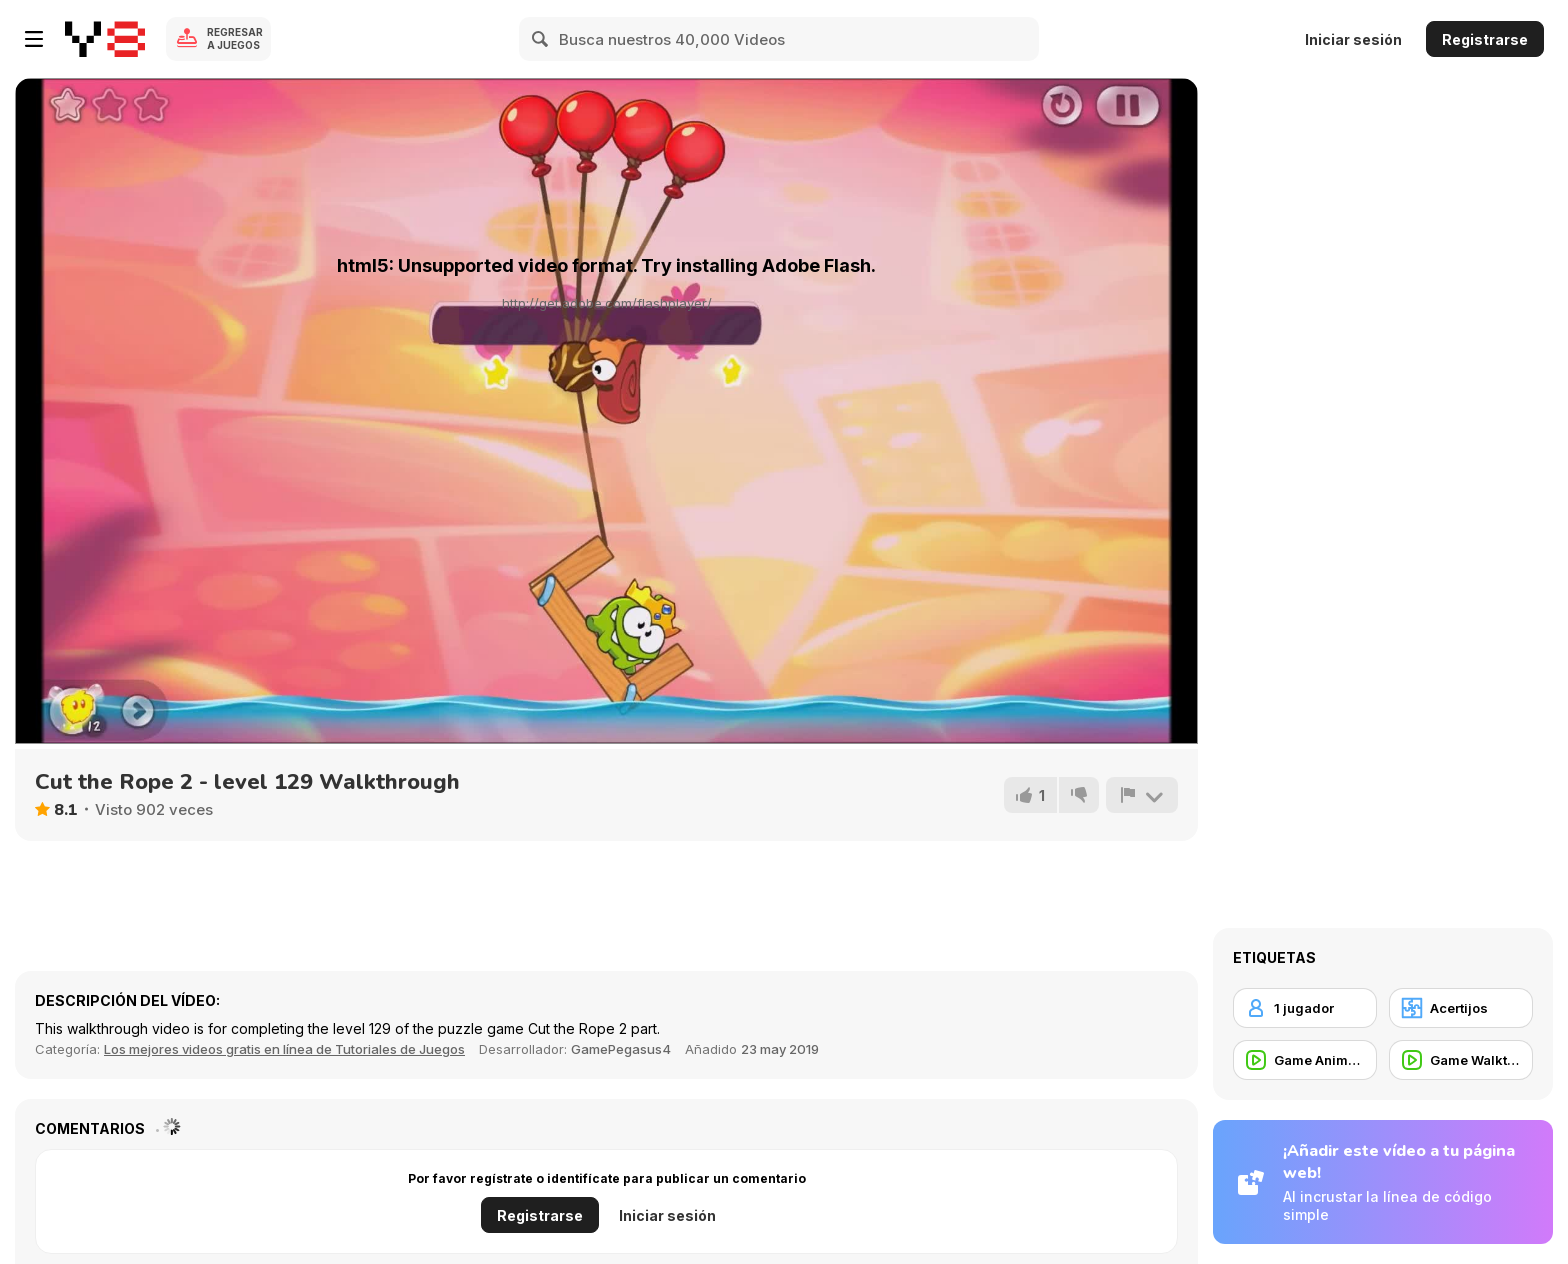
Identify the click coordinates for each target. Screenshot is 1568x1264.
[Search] (541, 39)
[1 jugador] (1305, 1008)
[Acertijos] (1461, 1008)
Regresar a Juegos (235, 38)
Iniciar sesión (1353, 39)
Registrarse (1485, 39)
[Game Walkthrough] (1461, 1060)
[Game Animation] (1305, 1060)
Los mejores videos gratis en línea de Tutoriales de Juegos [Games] (284, 1049)
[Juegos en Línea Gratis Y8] (105, 39)
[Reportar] (1142, 795)
